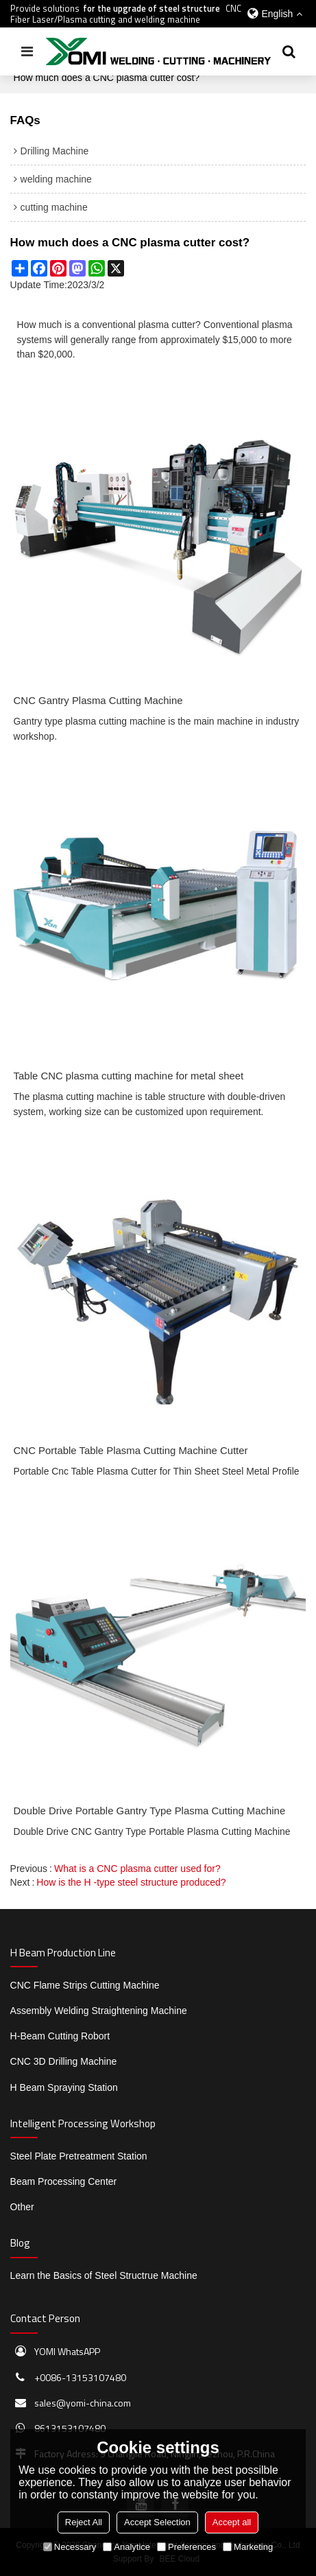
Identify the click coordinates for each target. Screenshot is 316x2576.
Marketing (248, 2547)
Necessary (69, 2547)
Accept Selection (157, 2522)
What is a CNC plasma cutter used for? (137, 1868)
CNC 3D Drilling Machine (63, 2061)
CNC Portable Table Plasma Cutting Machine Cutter (131, 1450)
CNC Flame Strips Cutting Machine (85, 1985)
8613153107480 (70, 2428)
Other (22, 2206)
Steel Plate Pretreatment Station (78, 2156)
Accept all (231, 2522)
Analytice (126, 2547)
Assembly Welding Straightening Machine (98, 2010)
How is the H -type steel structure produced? (131, 1882)
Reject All (83, 2522)
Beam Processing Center (63, 2181)
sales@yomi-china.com (82, 2403)
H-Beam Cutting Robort (60, 2035)
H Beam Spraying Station (64, 2087)
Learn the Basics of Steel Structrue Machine (103, 2275)
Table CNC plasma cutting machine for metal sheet (129, 1075)
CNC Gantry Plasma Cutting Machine (98, 700)
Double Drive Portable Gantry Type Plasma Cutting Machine (150, 1810)
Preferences (186, 2547)
